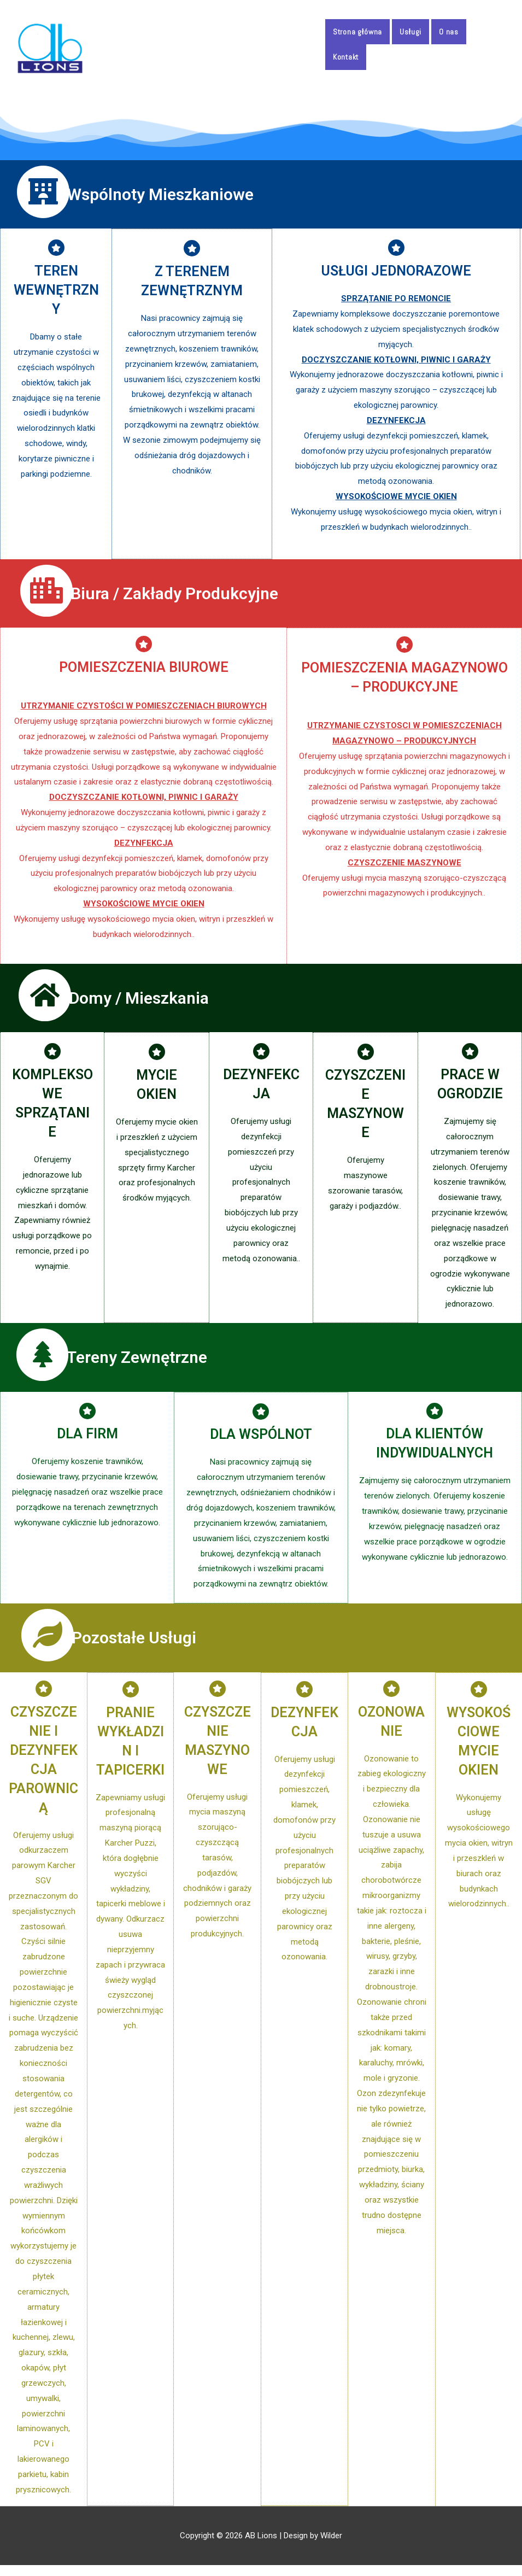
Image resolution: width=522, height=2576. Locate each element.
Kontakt (346, 57)
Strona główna (357, 32)
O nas (449, 32)
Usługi (410, 32)
